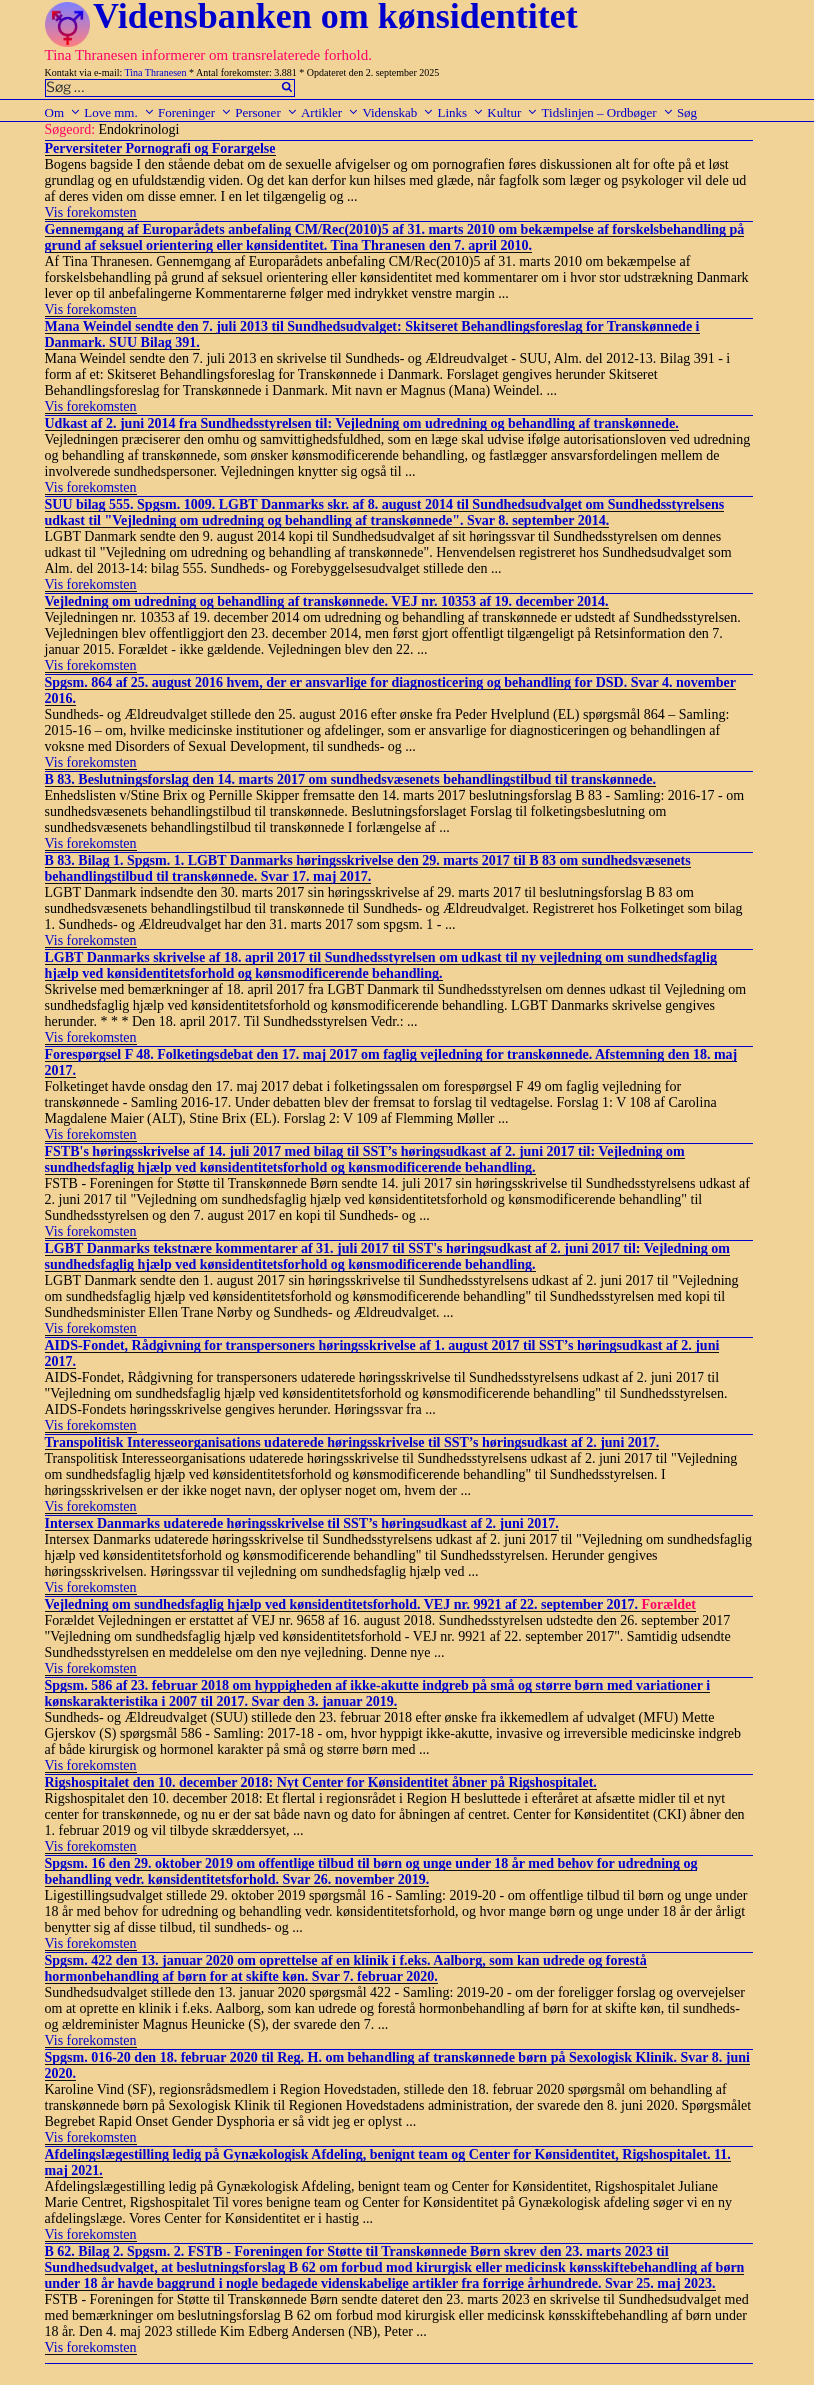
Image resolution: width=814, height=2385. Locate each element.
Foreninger (195, 112)
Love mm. (119, 112)
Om (63, 112)
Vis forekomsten (91, 212)
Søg (687, 112)
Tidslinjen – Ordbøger (608, 112)
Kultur (512, 112)
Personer (266, 112)
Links (460, 112)
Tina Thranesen (156, 72)
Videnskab (398, 112)
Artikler (330, 112)
